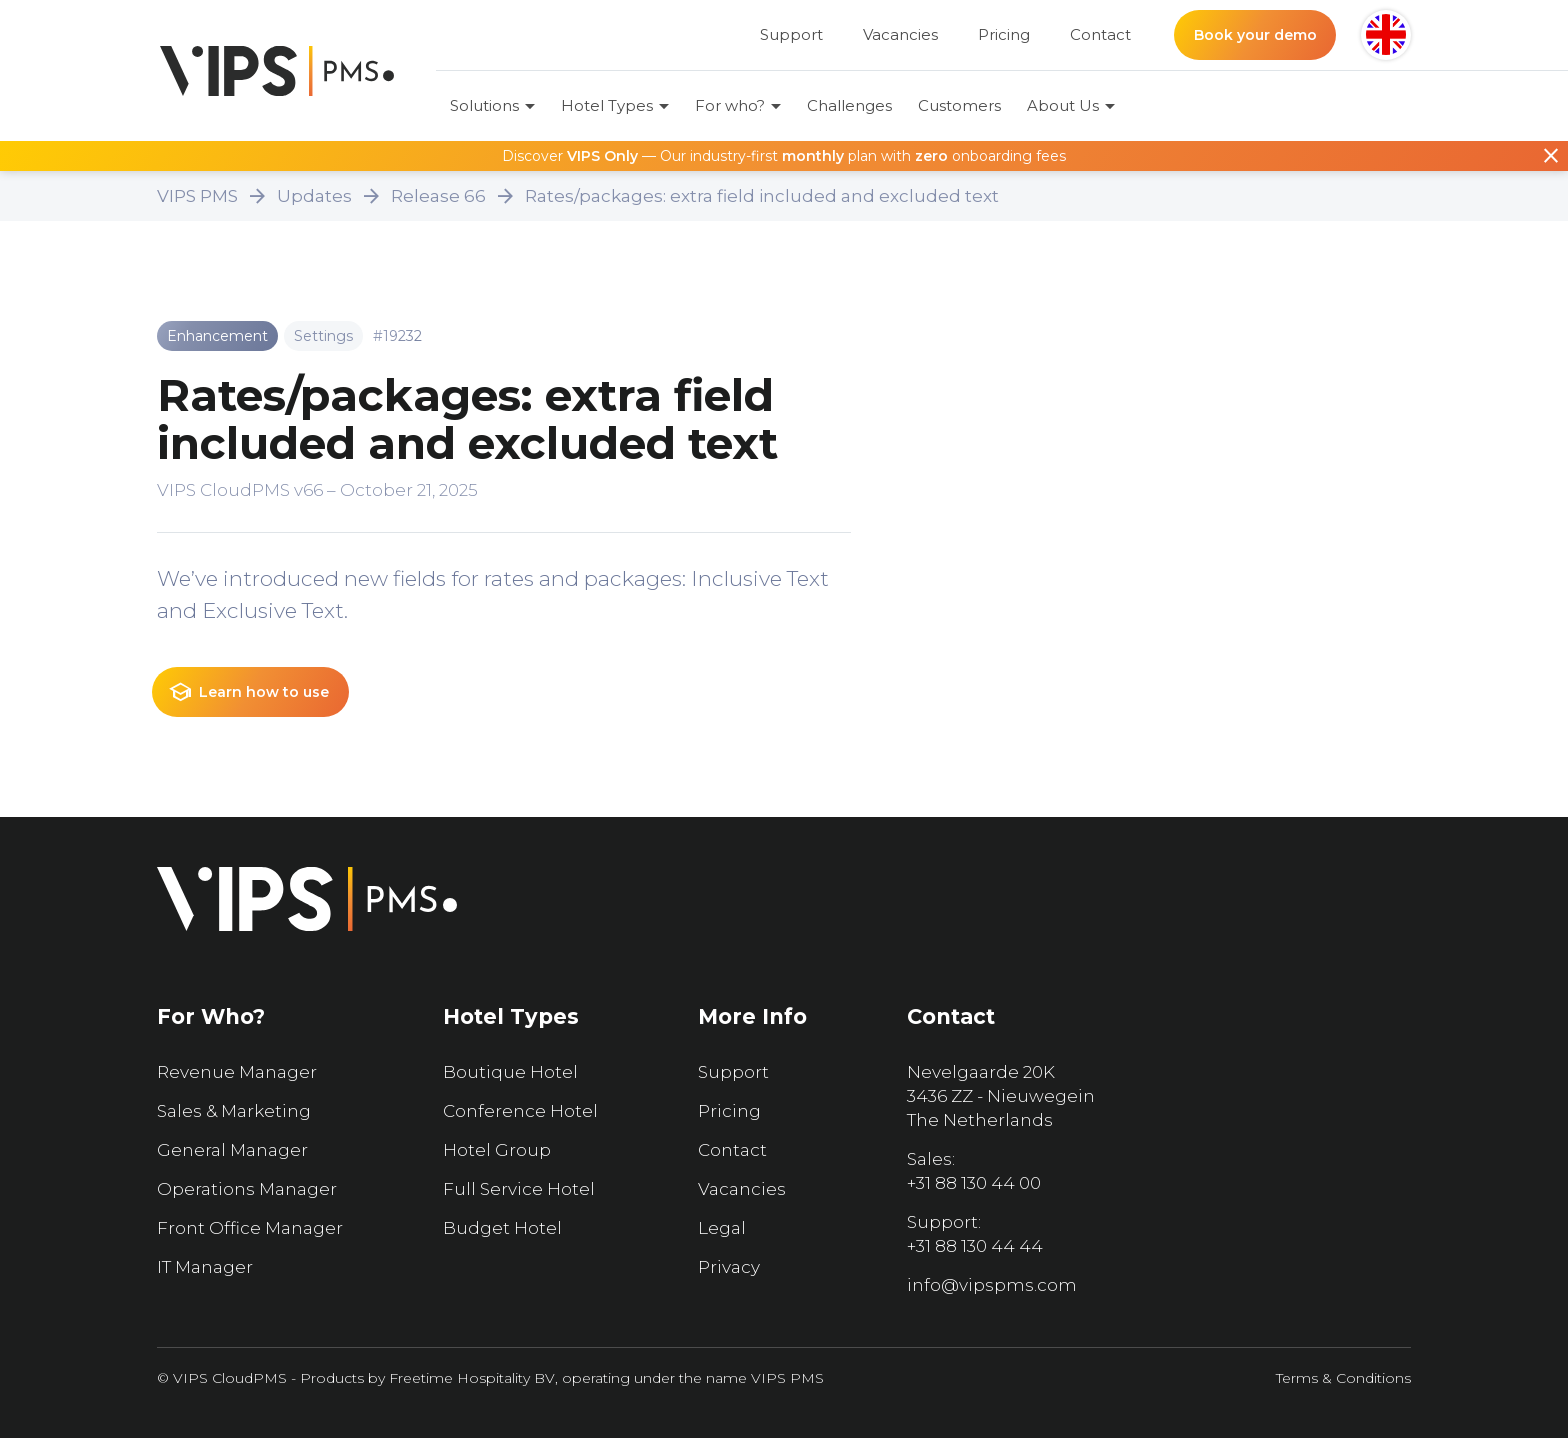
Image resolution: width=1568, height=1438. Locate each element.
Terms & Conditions (1343, 1378)
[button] (1386, 35)
